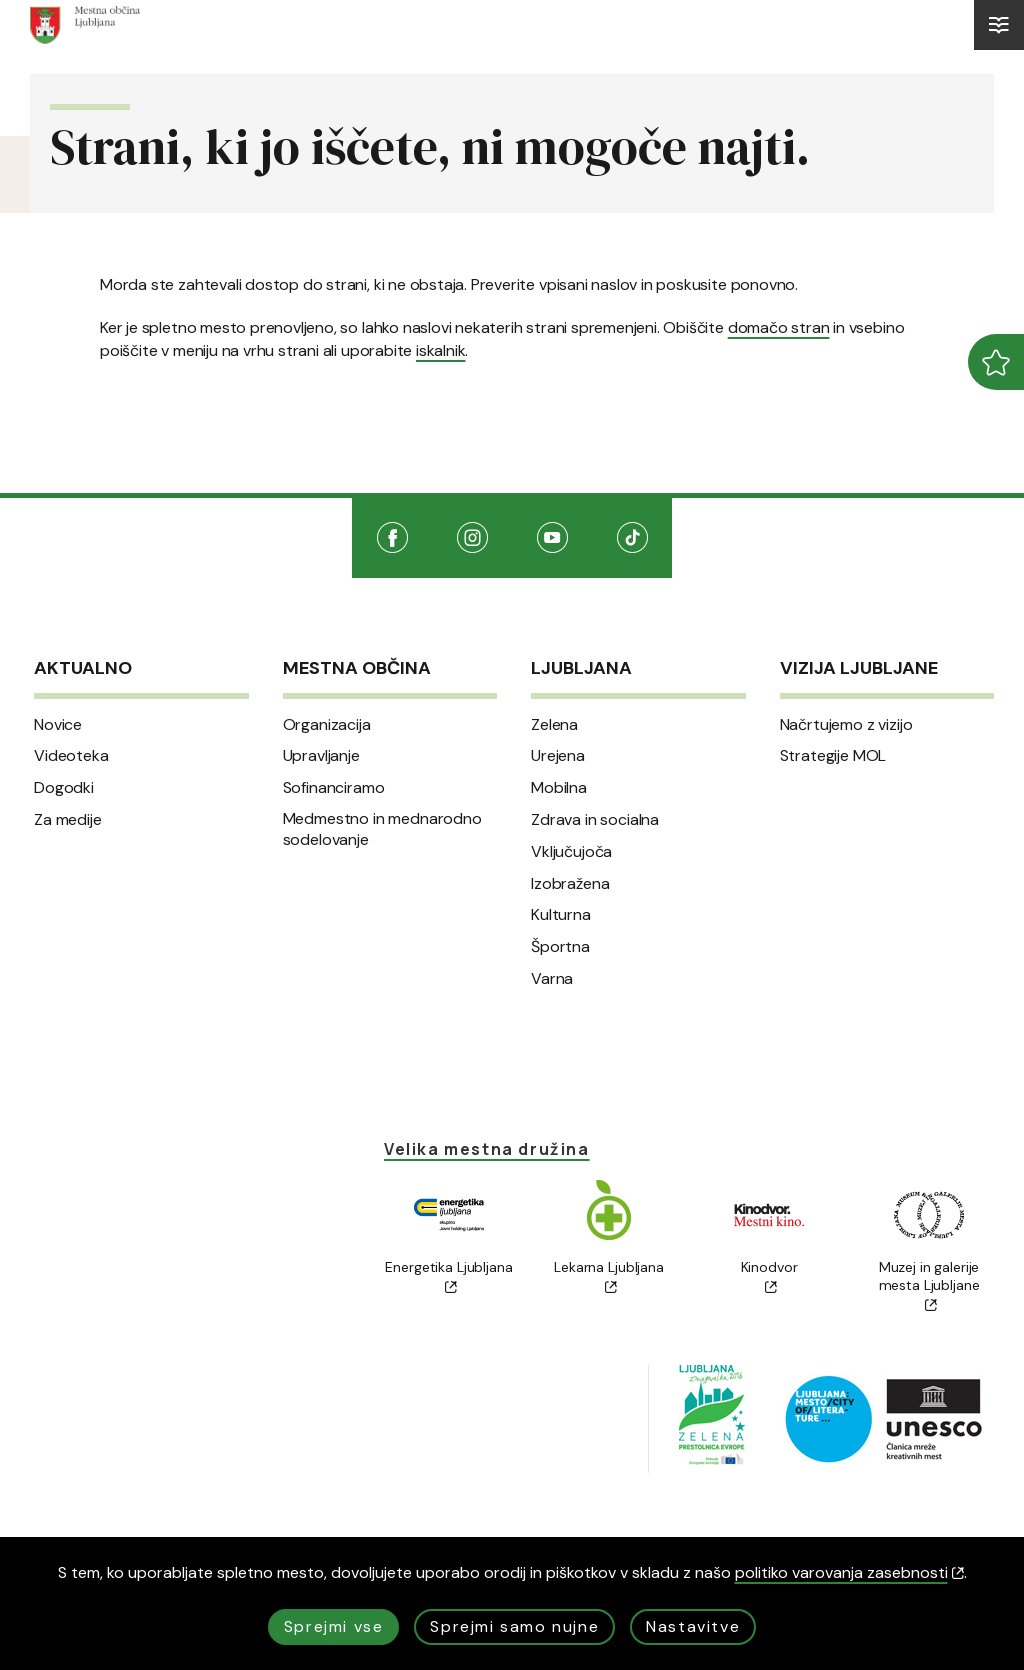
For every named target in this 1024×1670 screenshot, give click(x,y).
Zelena (554, 725)
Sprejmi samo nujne (514, 1626)
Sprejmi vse (334, 1626)
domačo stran (779, 327)
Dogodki (64, 788)
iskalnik (440, 350)
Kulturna (561, 915)
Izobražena (570, 884)
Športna (560, 947)
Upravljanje (321, 756)
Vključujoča (571, 852)
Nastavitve (693, 1626)
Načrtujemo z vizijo (846, 725)
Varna (552, 979)
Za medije (68, 820)
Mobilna (559, 788)
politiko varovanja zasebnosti (849, 1572)
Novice (58, 725)
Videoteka (71, 756)
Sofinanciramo (334, 788)
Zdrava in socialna (595, 820)
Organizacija (327, 725)
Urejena (558, 756)
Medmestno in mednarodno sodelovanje (382, 829)
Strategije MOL (833, 756)
